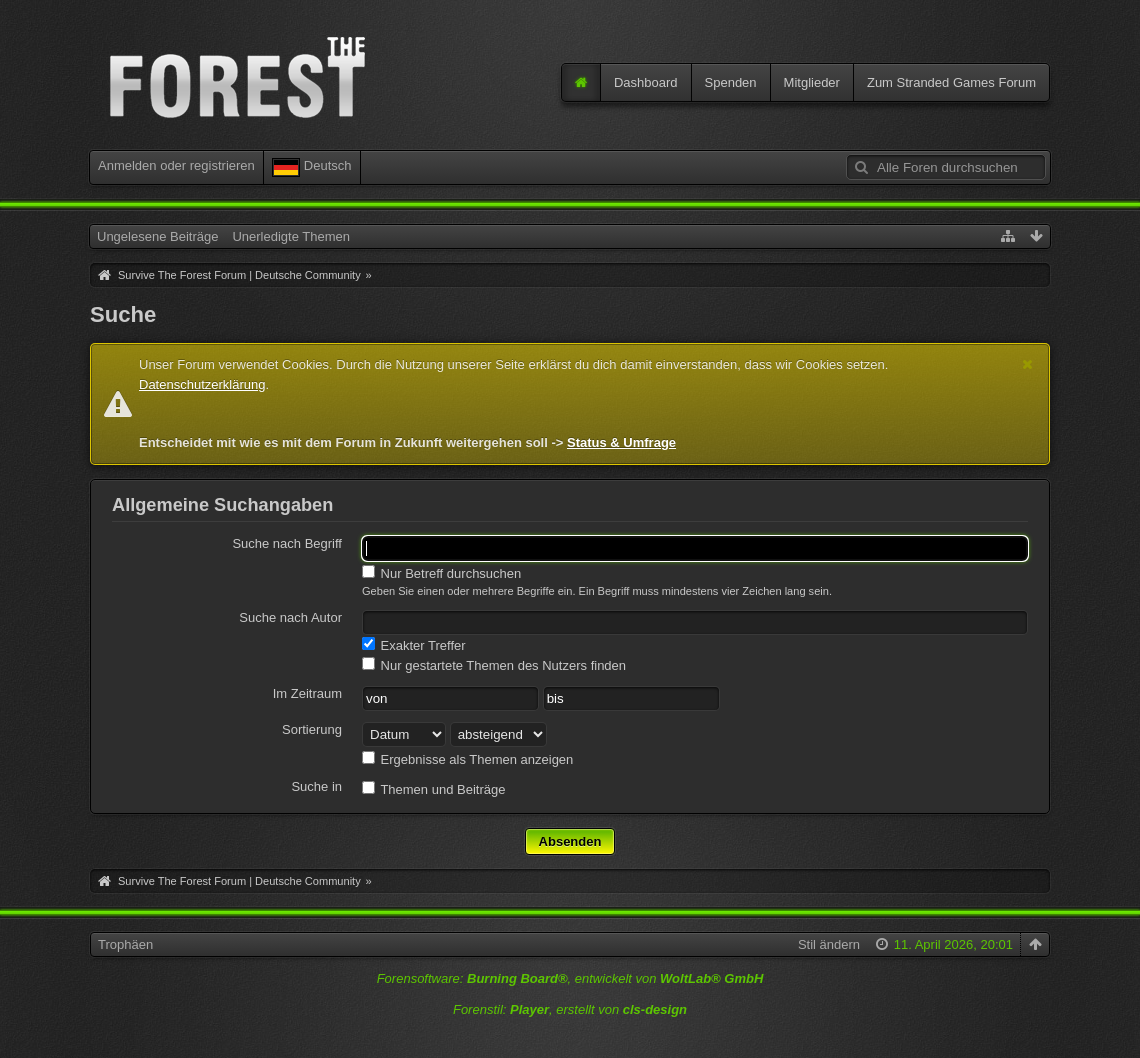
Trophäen (125, 944)
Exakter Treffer (414, 645)
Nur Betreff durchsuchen (441, 573)
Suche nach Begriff (287, 543)
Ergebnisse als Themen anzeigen (467, 759)
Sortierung (312, 729)
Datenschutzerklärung (202, 384)
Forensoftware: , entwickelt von (570, 978)
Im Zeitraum (307, 693)
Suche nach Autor (290, 617)
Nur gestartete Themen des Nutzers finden (494, 665)
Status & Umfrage (621, 442)
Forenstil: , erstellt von (570, 1009)
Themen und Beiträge (433, 789)
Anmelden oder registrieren (176, 165)
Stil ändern (829, 944)
